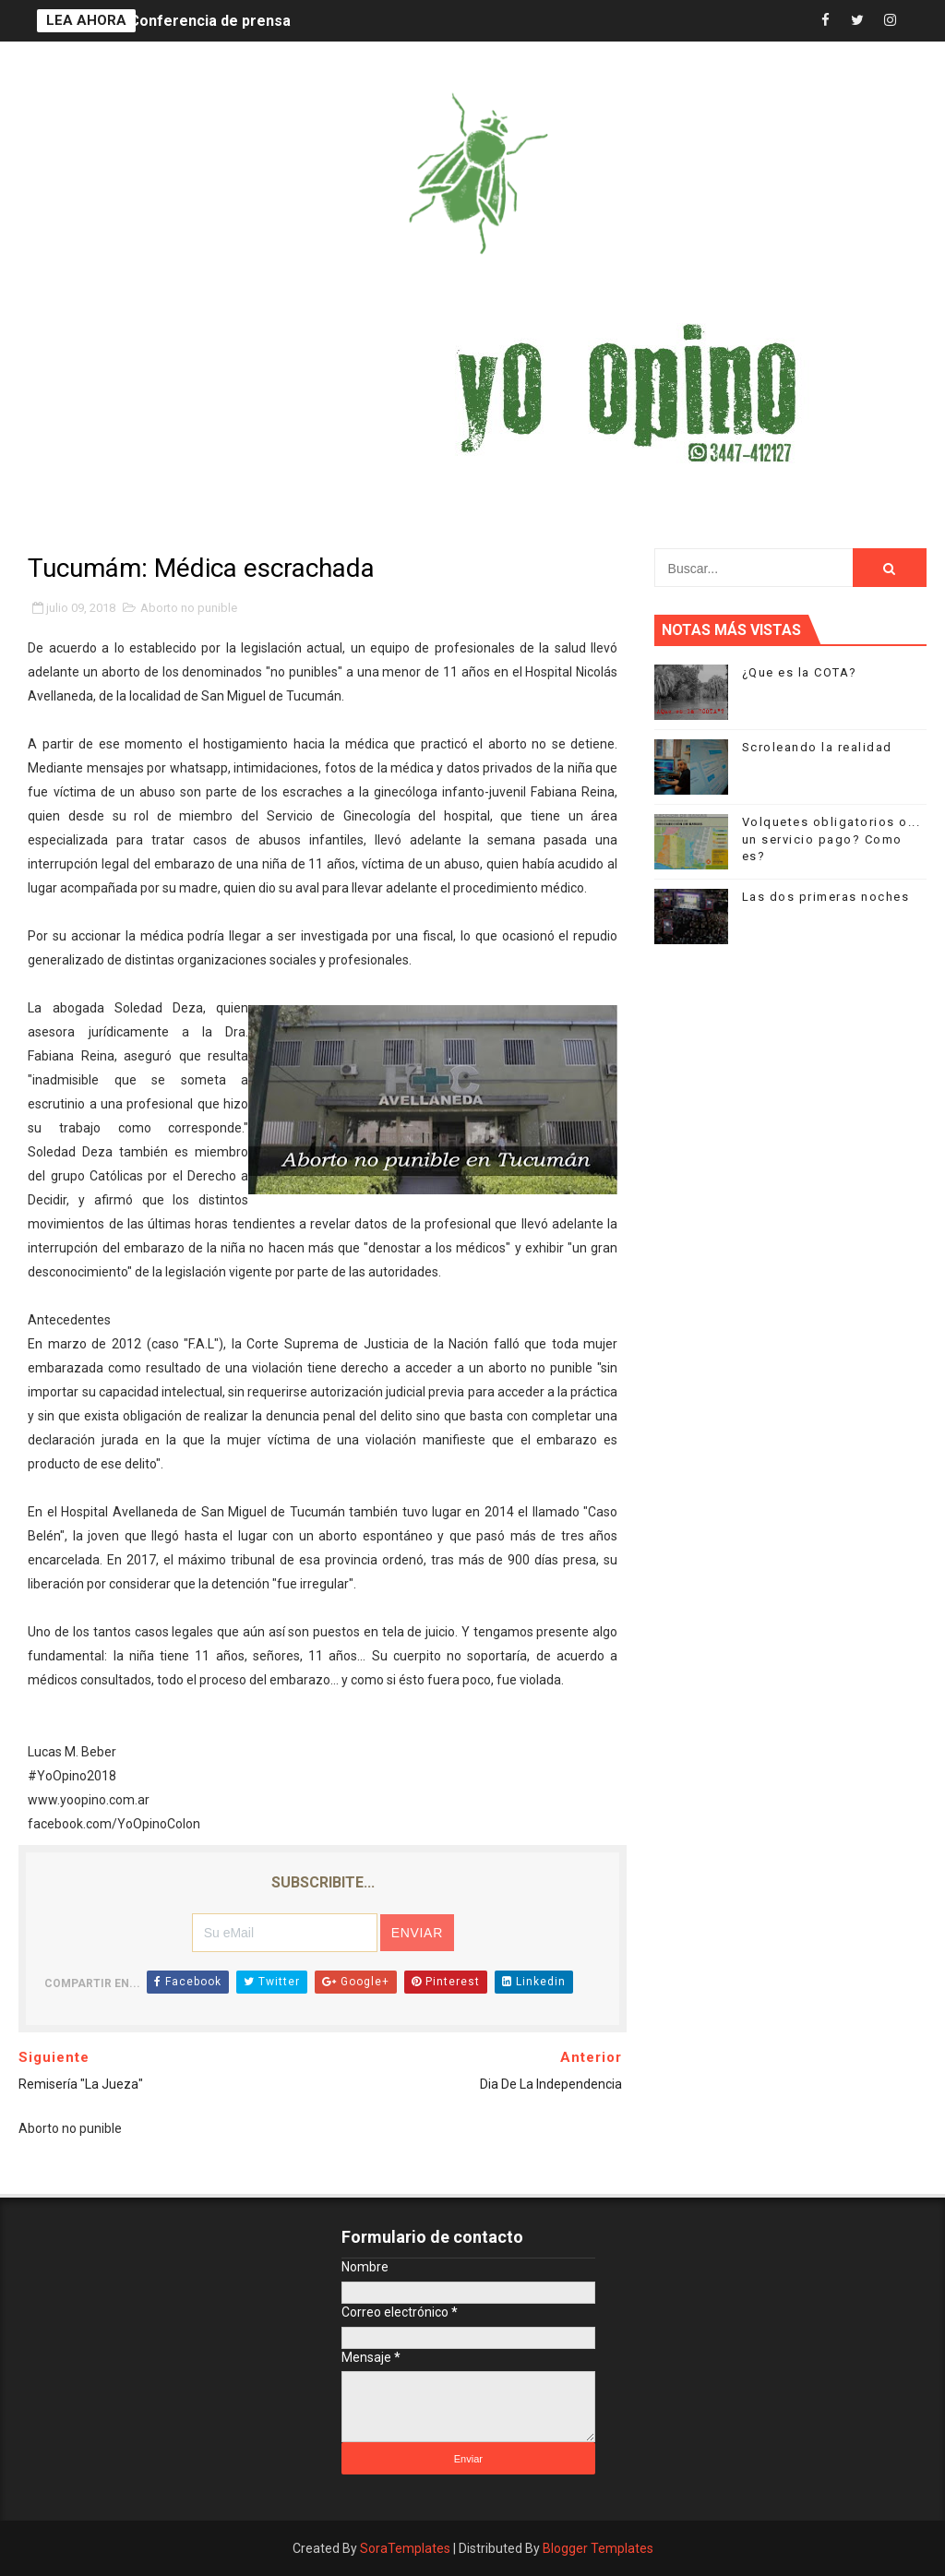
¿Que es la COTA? (799, 672)
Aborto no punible (188, 608)
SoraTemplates (405, 2548)
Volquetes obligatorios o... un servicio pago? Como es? (831, 838)
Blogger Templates (598, 2548)
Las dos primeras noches (826, 897)
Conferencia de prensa (210, 21)
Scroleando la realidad (817, 747)
